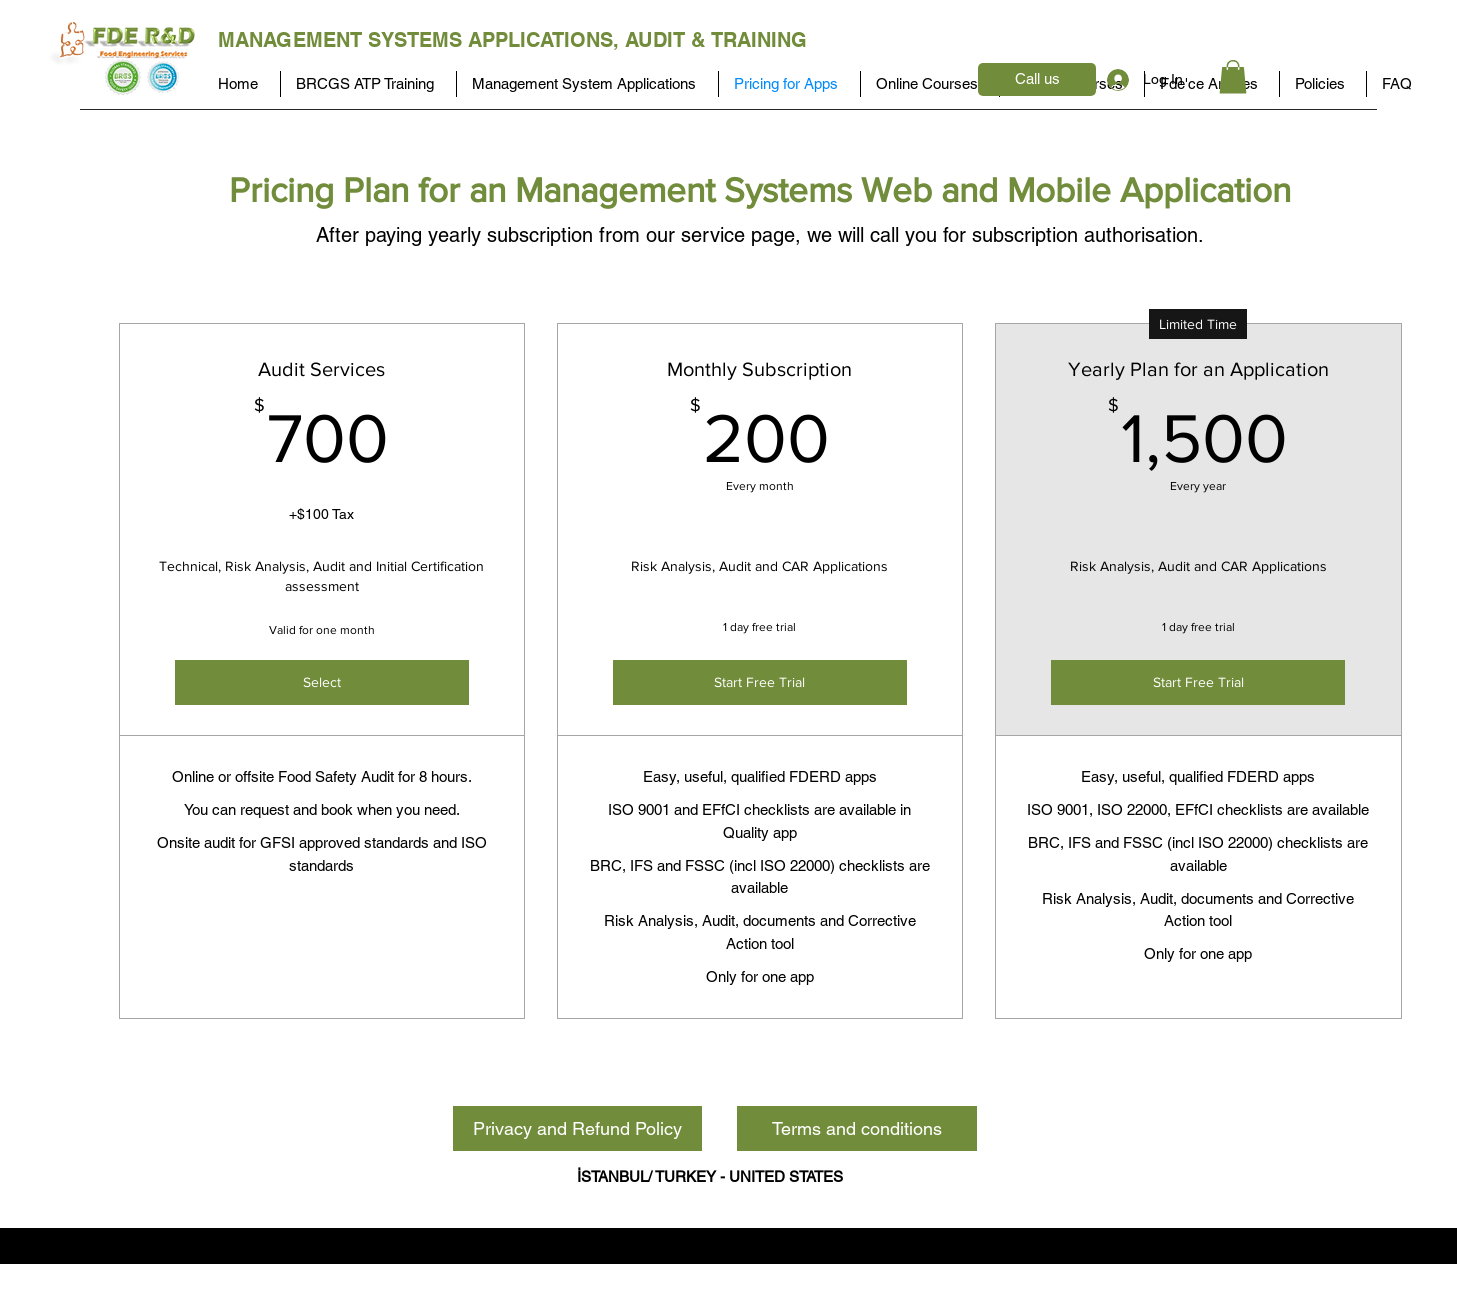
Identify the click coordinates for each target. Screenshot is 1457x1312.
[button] (1233, 76)
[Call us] (1037, 79)
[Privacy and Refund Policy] (577, 1128)
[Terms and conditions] (857, 1128)
